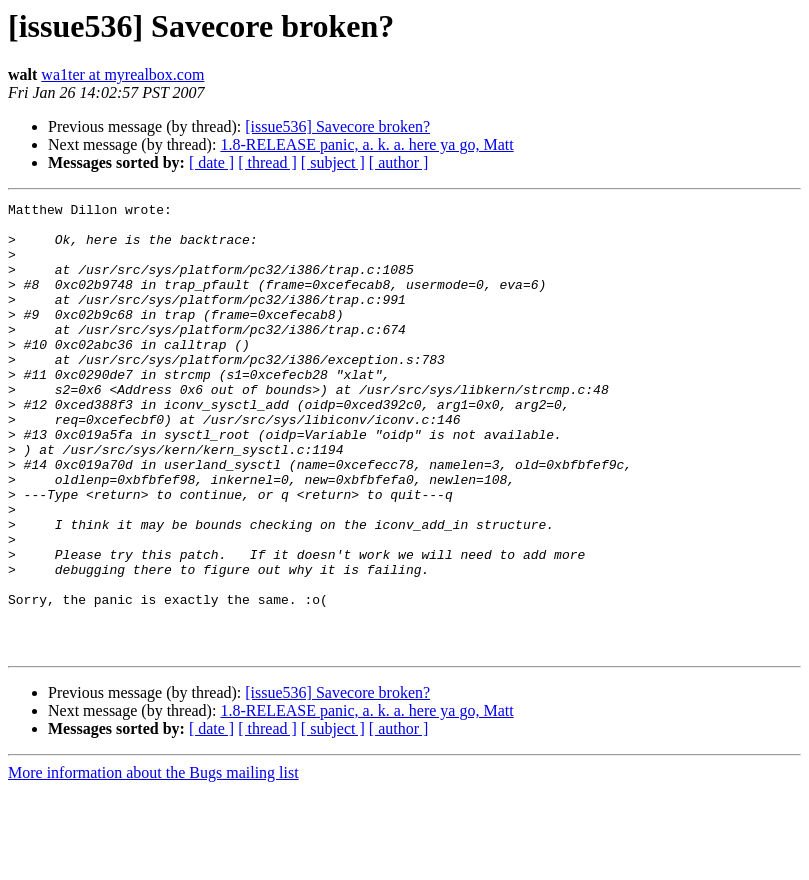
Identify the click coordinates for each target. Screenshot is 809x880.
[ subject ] (333, 162)
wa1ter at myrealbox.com (122, 74)
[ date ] (211, 162)
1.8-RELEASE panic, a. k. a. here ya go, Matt (366, 144)
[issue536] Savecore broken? (337, 126)
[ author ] (399, 162)
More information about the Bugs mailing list (153, 862)
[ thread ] (267, 162)
